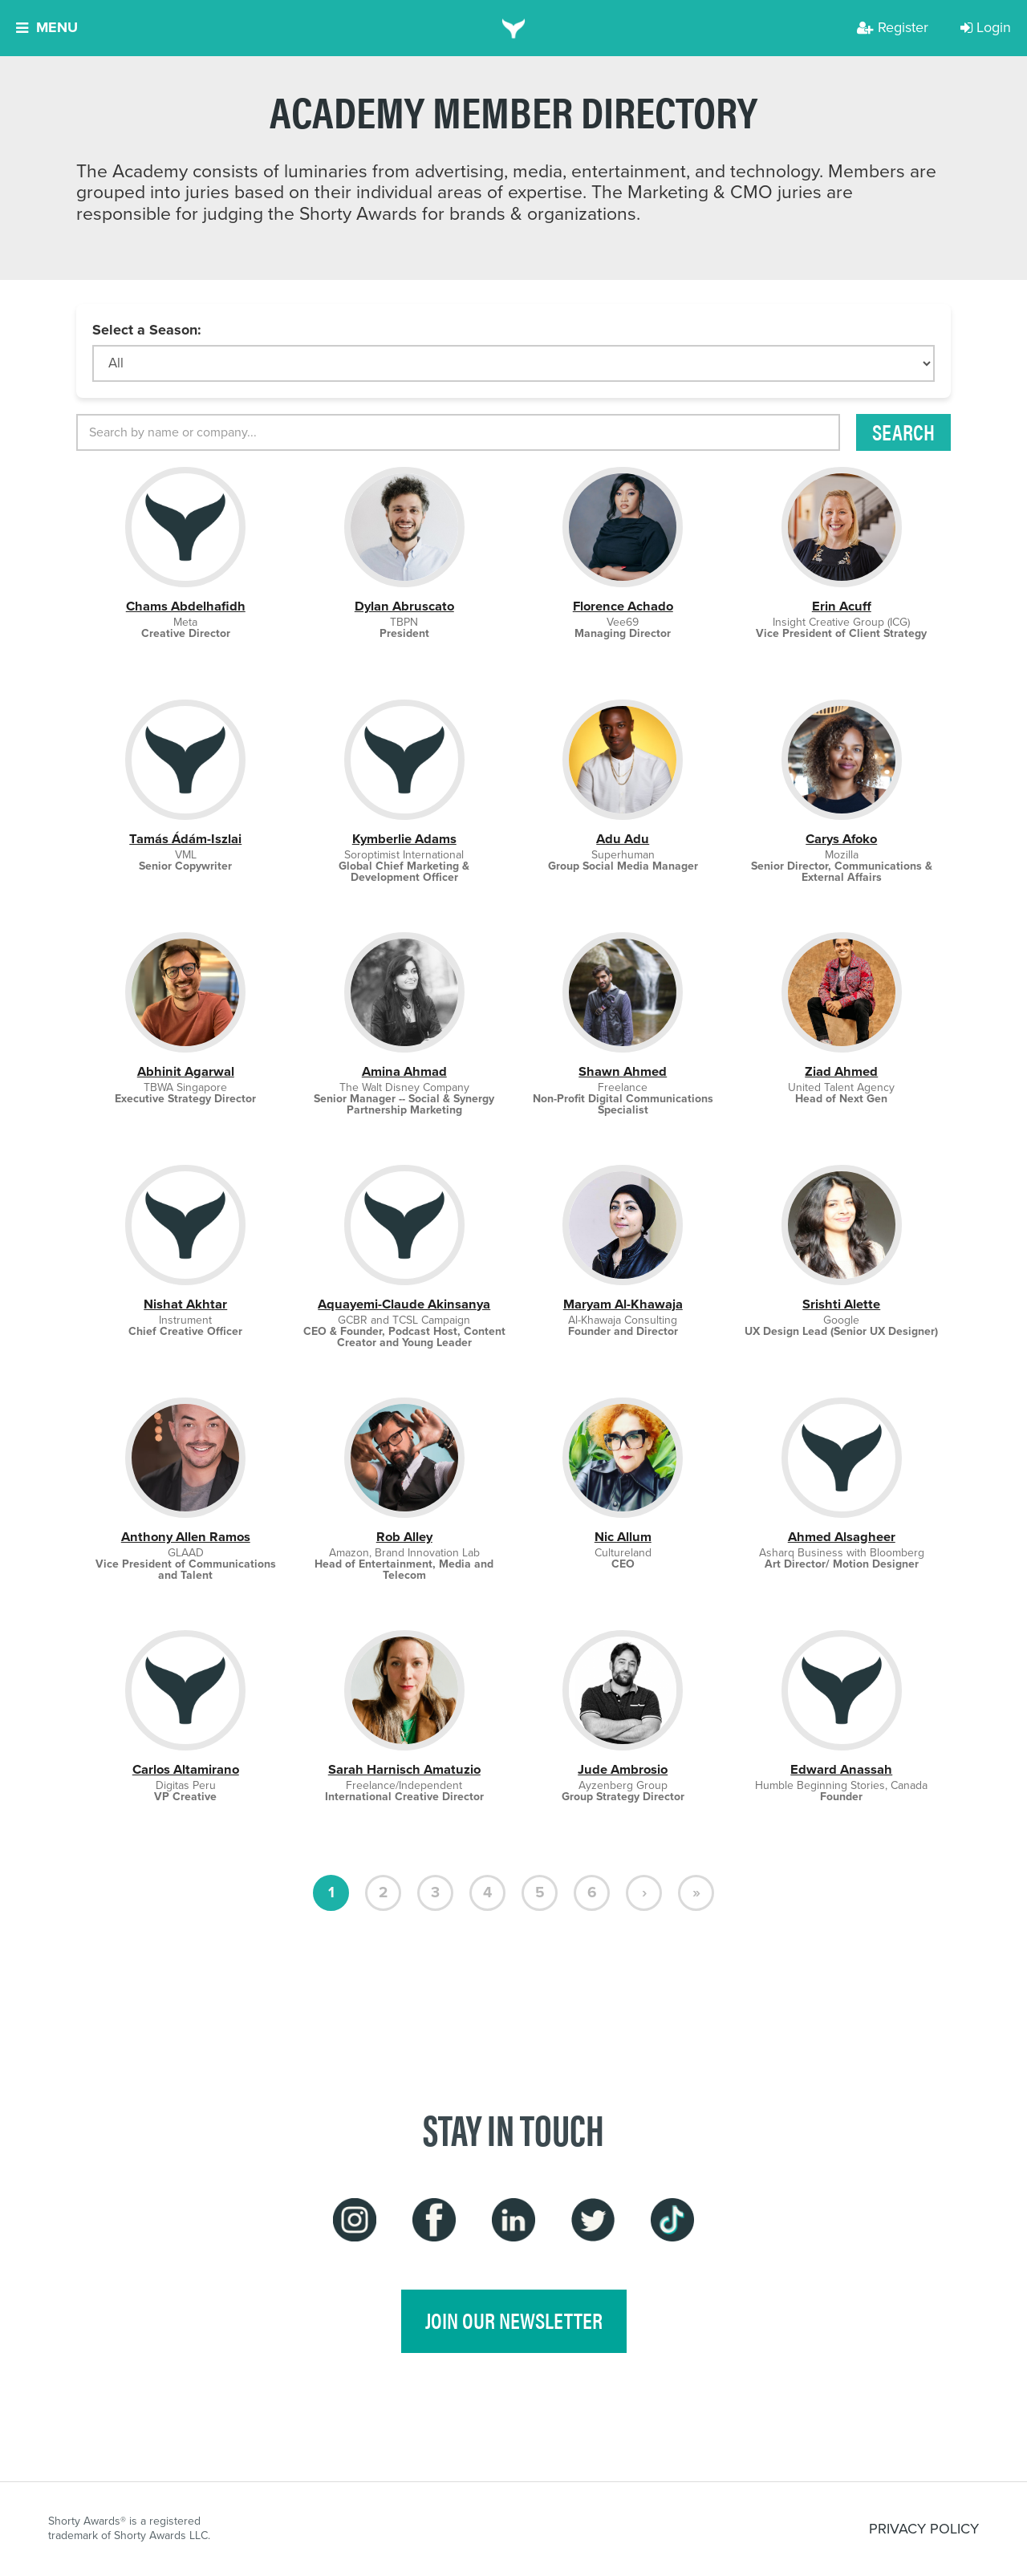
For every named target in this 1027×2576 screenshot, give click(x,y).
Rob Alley (404, 1537)
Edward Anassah (841, 1769)
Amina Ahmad (404, 1071)
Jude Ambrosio (623, 1769)
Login (985, 27)
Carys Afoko (841, 839)
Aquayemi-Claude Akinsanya (404, 1304)
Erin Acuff (841, 606)
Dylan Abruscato (404, 606)
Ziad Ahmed (841, 1071)
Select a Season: (146, 330)
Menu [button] (47, 27)
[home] (514, 28)
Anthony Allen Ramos (185, 1537)
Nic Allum (623, 1537)
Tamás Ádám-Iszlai (185, 839)
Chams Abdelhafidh (186, 606)
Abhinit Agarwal (185, 1071)
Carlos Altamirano (185, 1769)
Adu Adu (622, 839)
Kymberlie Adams (404, 839)
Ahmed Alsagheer (841, 1537)
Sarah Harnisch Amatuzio (404, 1769)
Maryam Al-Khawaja (623, 1304)
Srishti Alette (841, 1304)
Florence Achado (623, 606)
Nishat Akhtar (185, 1304)
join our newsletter (514, 2320)
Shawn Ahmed (622, 1071)
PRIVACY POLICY (924, 2528)
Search (903, 431)
